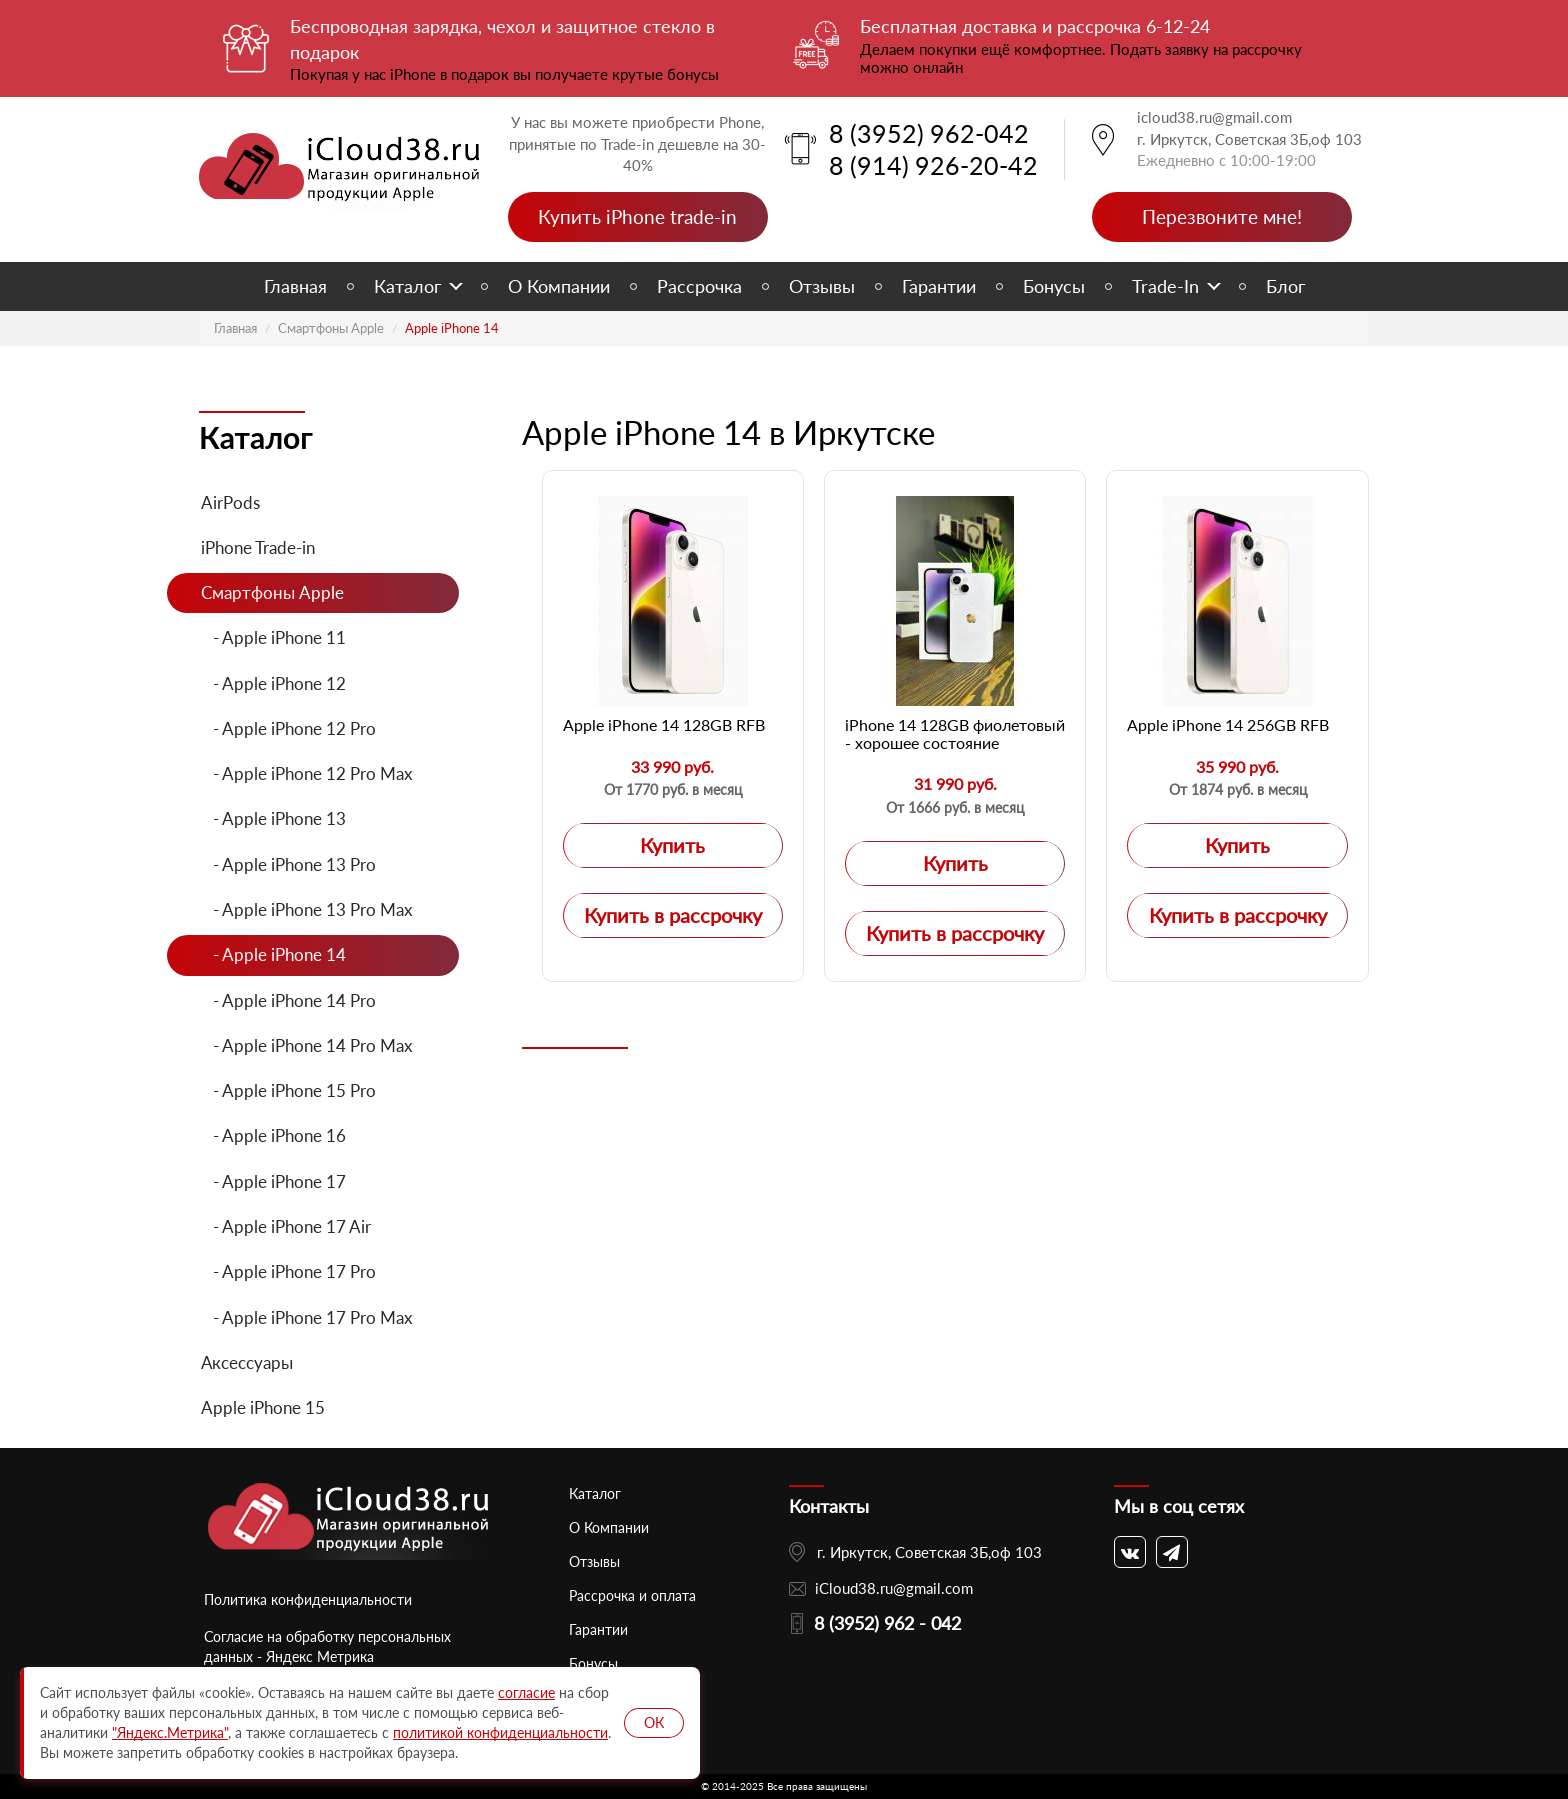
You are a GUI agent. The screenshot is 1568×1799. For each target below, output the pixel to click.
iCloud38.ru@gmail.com (894, 1588)
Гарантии (939, 286)
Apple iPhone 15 (263, 1407)
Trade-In (1165, 286)
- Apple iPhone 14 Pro (288, 1000)
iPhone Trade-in (258, 547)
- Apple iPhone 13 (273, 818)
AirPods (230, 502)
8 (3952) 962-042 (929, 133)
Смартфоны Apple (331, 328)
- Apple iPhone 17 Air (286, 1226)
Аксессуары (247, 1362)
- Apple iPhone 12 (273, 683)
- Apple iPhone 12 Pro (288, 728)
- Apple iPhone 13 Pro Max (306, 909)
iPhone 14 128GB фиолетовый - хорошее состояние (955, 733)
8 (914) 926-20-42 (933, 165)
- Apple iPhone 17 (273, 1181)
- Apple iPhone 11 (273, 637)
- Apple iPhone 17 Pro (288, 1271)
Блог (1285, 286)
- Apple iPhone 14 (273, 954)
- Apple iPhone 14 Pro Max (306, 1045)
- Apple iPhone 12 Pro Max (306, 773)
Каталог (407, 286)
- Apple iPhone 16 (273, 1135)
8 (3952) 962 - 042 (887, 1623)
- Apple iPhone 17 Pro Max (306, 1317)
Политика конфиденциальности (308, 1599)
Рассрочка (699, 286)
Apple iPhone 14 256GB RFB (1228, 724)
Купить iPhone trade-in (637, 216)
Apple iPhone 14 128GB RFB (664, 724)
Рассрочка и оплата (632, 1595)
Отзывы (822, 286)
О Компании (559, 286)
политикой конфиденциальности (500, 1732)
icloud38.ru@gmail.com (1214, 117)
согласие (526, 1692)
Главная (295, 286)
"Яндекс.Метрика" (170, 1732)
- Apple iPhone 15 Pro (288, 1090)
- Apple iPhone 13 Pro (288, 864)
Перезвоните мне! (1222, 216)
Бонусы (1054, 286)
